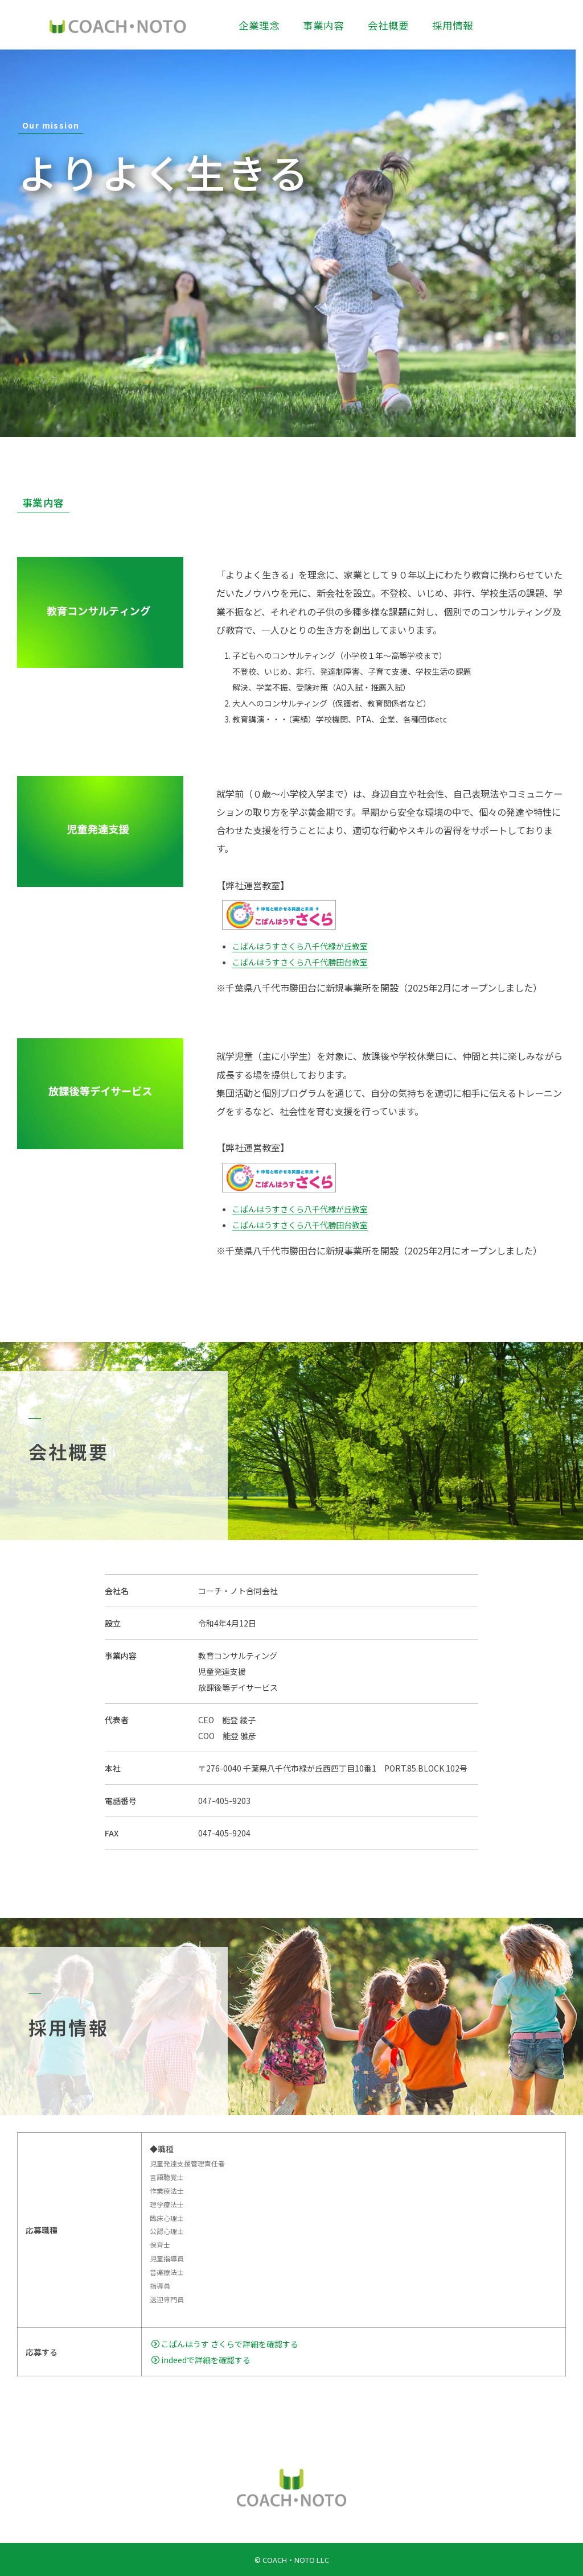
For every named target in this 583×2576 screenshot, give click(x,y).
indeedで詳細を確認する (201, 2360)
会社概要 (388, 25)
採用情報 (452, 25)
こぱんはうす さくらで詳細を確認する (224, 2344)
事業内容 (323, 25)
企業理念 (259, 25)
